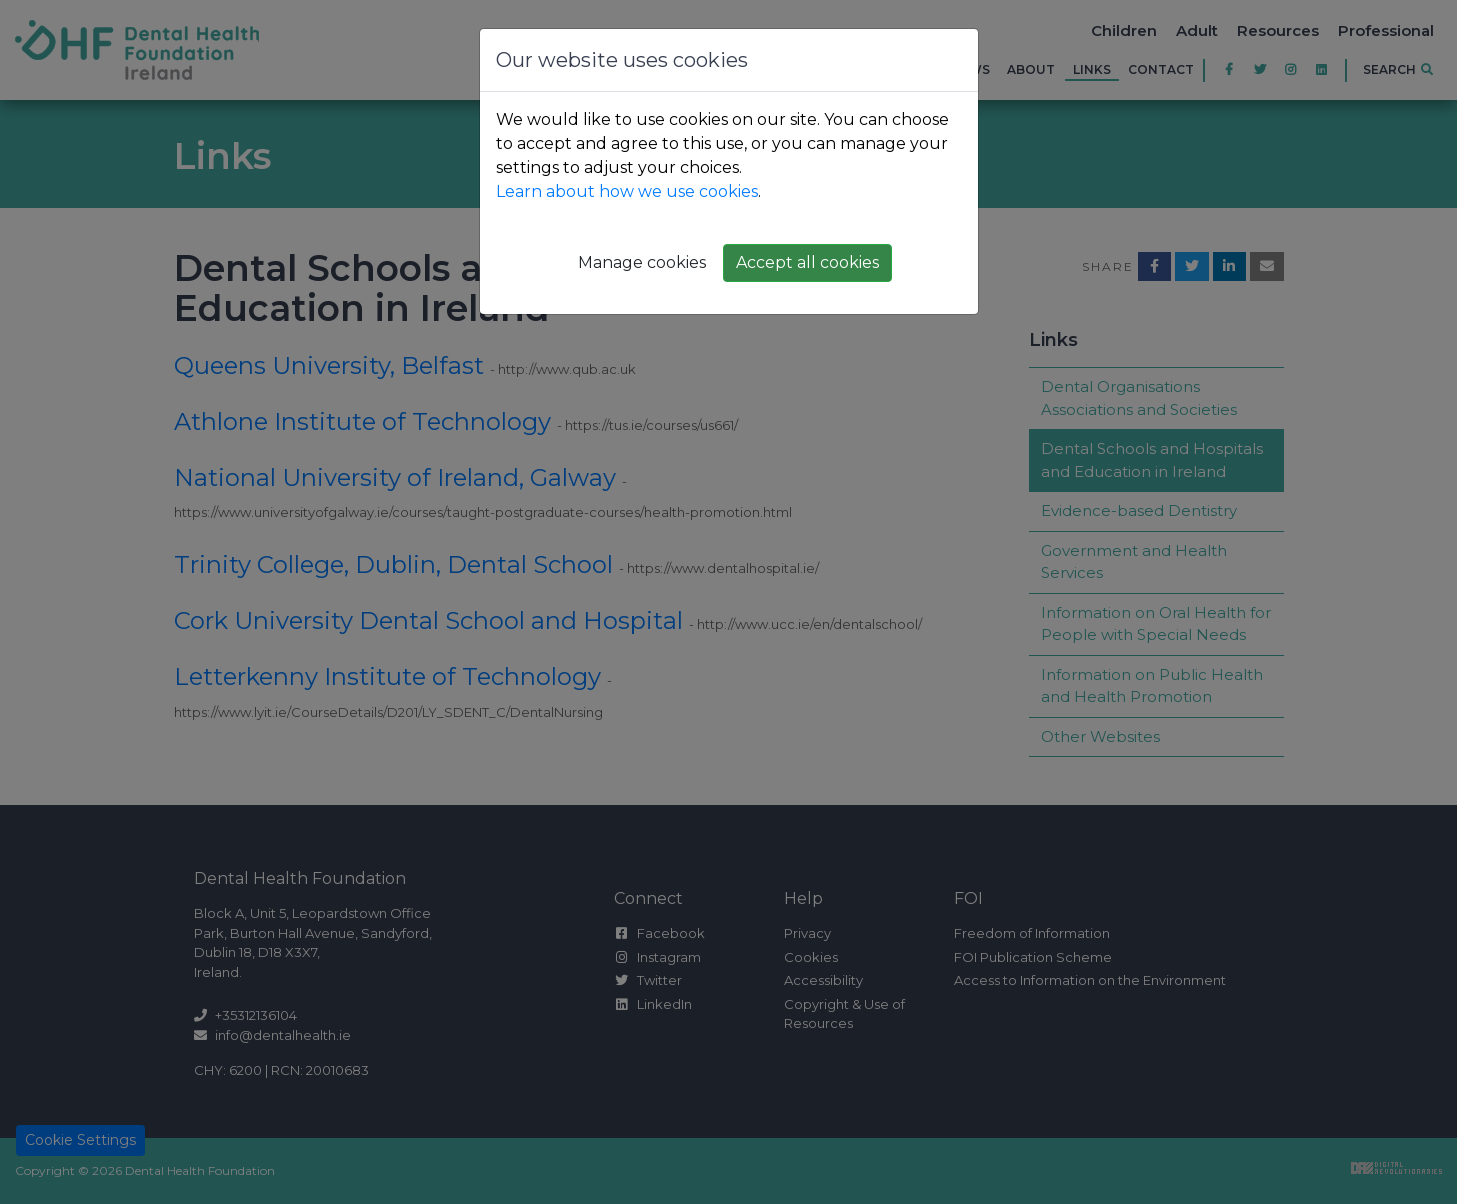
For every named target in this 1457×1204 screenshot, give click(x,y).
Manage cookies (642, 262)
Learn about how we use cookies (627, 191)
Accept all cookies (807, 262)
